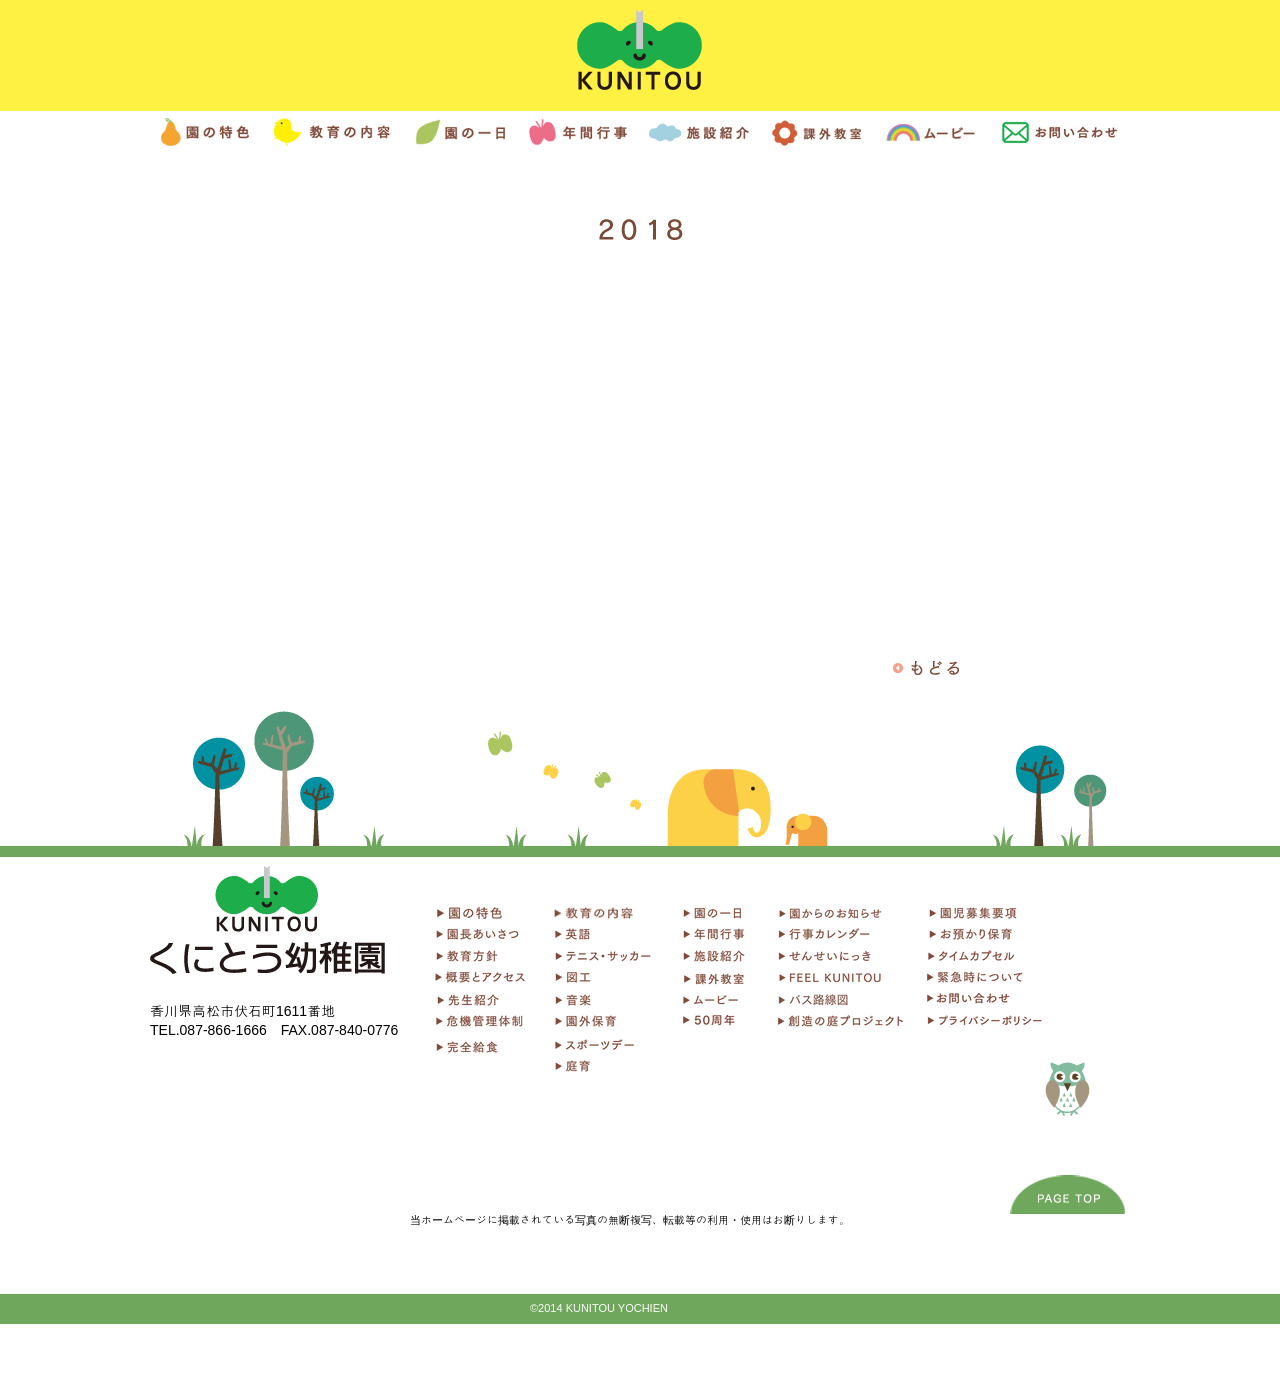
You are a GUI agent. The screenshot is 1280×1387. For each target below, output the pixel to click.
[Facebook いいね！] (268, 1093)
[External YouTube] (641, 456)
